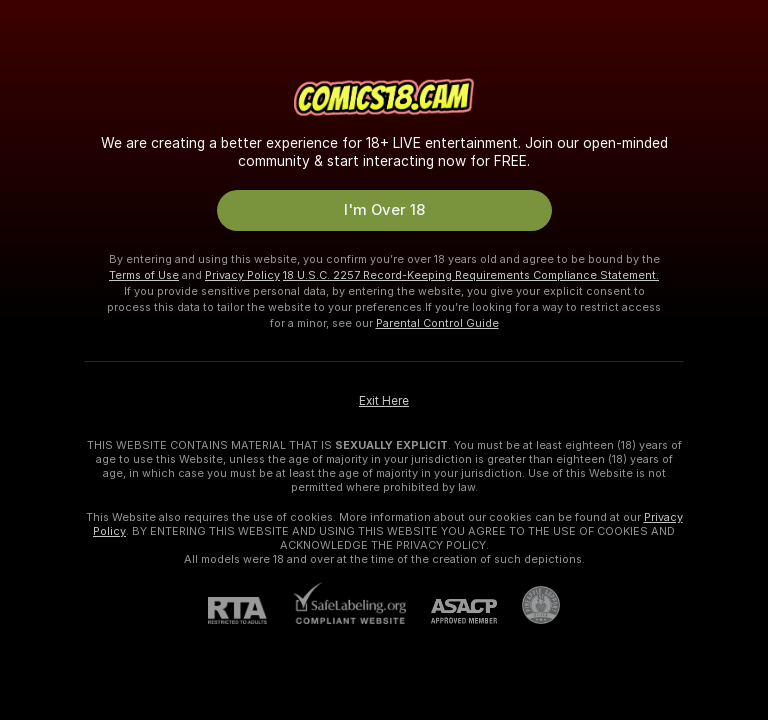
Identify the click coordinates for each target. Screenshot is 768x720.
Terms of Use (144, 275)
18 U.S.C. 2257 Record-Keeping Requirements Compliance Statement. (471, 275)
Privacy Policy (242, 275)
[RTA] (250, 610)
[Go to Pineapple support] (528, 605)
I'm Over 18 (384, 210)
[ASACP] (451, 611)
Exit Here (384, 401)
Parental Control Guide (437, 323)
